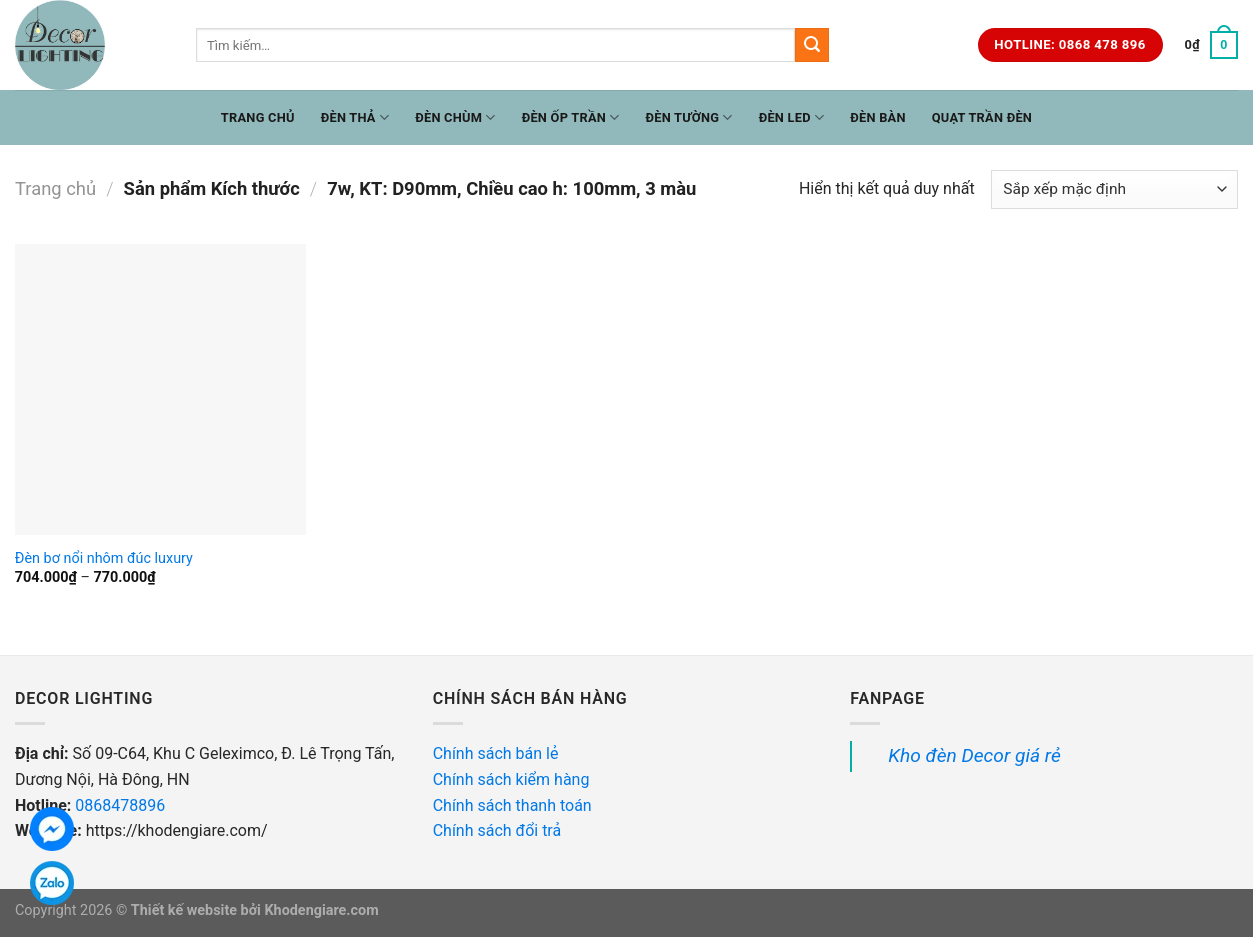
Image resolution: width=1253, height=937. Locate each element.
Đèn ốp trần (571, 117)
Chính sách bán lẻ (496, 753)
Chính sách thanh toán (512, 805)
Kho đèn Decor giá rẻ (974, 755)
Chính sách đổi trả (499, 830)
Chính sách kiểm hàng (513, 779)
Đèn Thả (355, 117)
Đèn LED (792, 117)
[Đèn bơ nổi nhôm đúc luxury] (160, 389)
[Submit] (812, 45)
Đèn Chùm (455, 117)
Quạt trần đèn (982, 117)
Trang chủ (258, 117)
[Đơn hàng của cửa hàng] (1114, 189)
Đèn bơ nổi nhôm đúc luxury (104, 558)
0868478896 (120, 805)
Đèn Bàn (878, 117)
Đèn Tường (689, 117)
